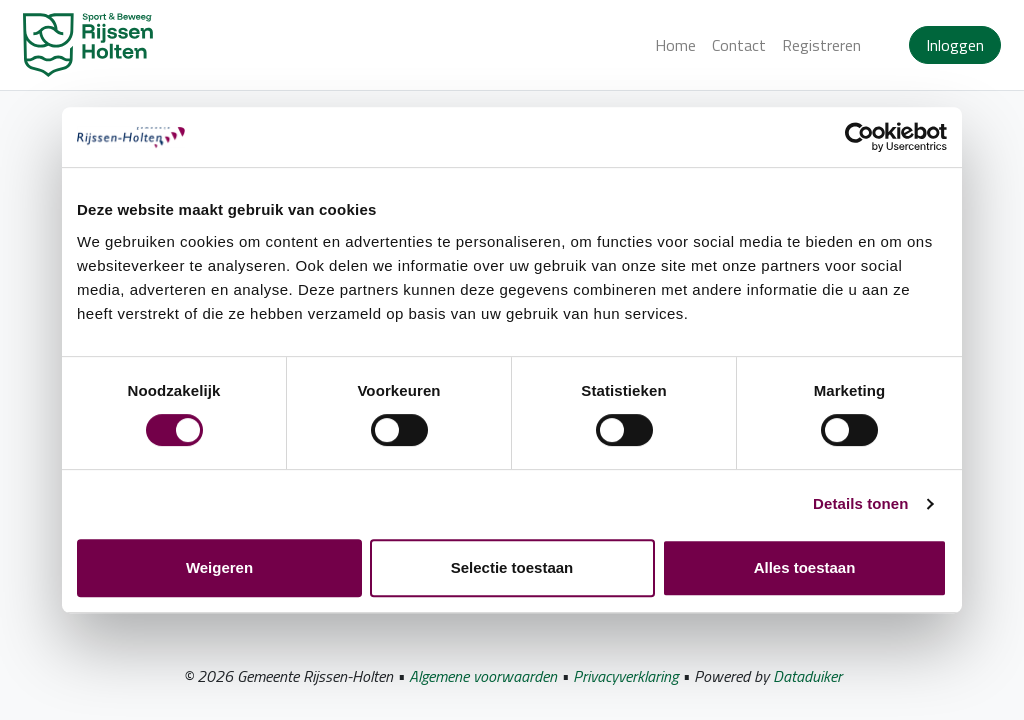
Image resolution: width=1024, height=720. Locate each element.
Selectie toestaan (512, 567)
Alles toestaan (805, 567)
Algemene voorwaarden (483, 676)
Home (675, 45)
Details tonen (860, 503)
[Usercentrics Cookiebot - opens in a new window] (859, 137)
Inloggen (955, 45)
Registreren (821, 45)
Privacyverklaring (625, 676)
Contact (739, 45)
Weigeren (219, 567)
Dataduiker (807, 676)
